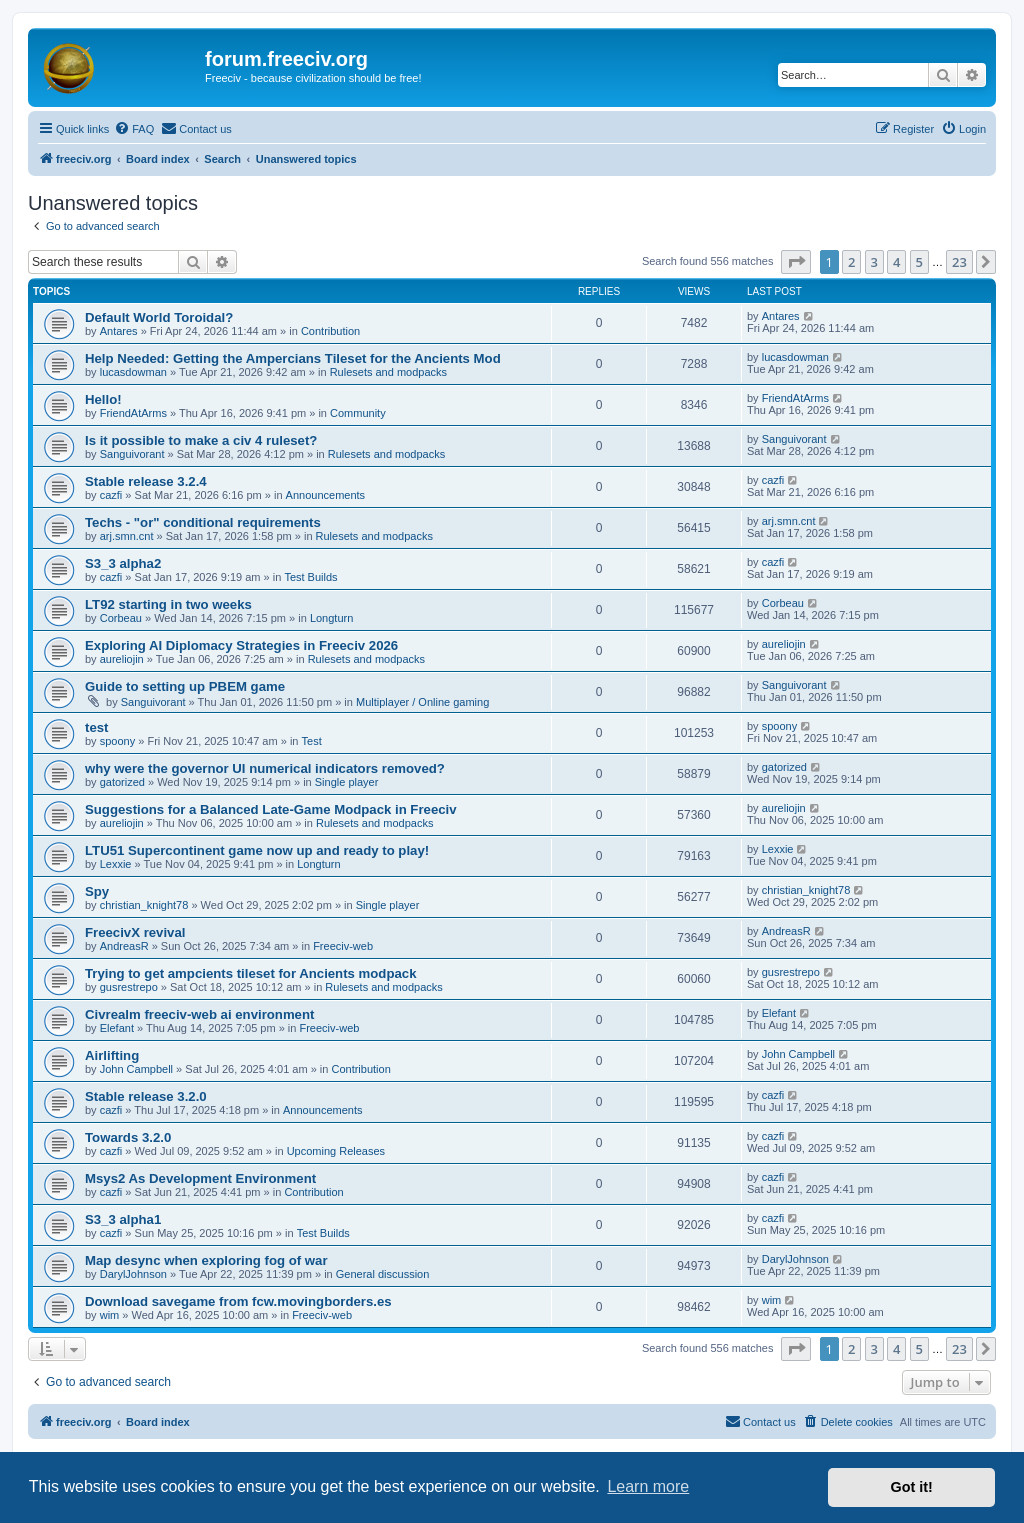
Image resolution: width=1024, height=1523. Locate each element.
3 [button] (874, 262)
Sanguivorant (132, 454)
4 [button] (896, 262)
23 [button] (959, 262)
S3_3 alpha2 (123, 563)
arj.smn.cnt (127, 536)
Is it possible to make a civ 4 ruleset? (201, 440)
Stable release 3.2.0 (146, 1096)
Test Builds (310, 577)
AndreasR (124, 946)
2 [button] (851, 262)
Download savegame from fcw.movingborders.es (238, 1301)
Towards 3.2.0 (128, 1137)
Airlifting (112, 1055)
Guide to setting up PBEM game (185, 686)
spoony (117, 741)
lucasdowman (133, 372)
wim (110, 1315)
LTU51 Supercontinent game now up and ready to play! (257, 850)
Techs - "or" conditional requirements (203, 522)
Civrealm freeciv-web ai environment (199, 1014)
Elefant (117, 1028)
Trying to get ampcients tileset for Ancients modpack (250, 973)
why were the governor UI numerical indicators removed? (265, 768)
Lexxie (116, 864)
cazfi (111, 495)
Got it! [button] (912, 1487)
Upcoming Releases (336, 1151)
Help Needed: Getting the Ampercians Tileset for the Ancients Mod (293, 358)
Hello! (103, 399)
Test (312, 741)
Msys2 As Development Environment (200, 1178)
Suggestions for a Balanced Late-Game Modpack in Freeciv (271, 809)
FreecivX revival (135, 932)
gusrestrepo (129, 987)
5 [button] (919, 262)
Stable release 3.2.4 (146, 481)
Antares (119, 331)
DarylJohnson (133, 1274)
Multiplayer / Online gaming (422, 702)
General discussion (383, 1274)
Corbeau (121, 618)
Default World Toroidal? (159, 317)
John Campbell (136, 1069)
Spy (97, 891)
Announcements (326, 495)
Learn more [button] (648, 1486)
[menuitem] (134, 129)
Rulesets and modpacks (388, 372)
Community (358, 413)
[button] (796, 262)
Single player (347, 782)
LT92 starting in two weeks (168, 604)
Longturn (331, 618)
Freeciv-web (343, 946)
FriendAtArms (133, 413)
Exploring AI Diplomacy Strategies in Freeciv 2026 (241, 645)
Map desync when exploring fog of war (206, 1260)
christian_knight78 (144, 905)
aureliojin (122, 659)
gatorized (122, 782)
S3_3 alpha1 (123, 1219)
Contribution (330, 331)
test (96, 727)
